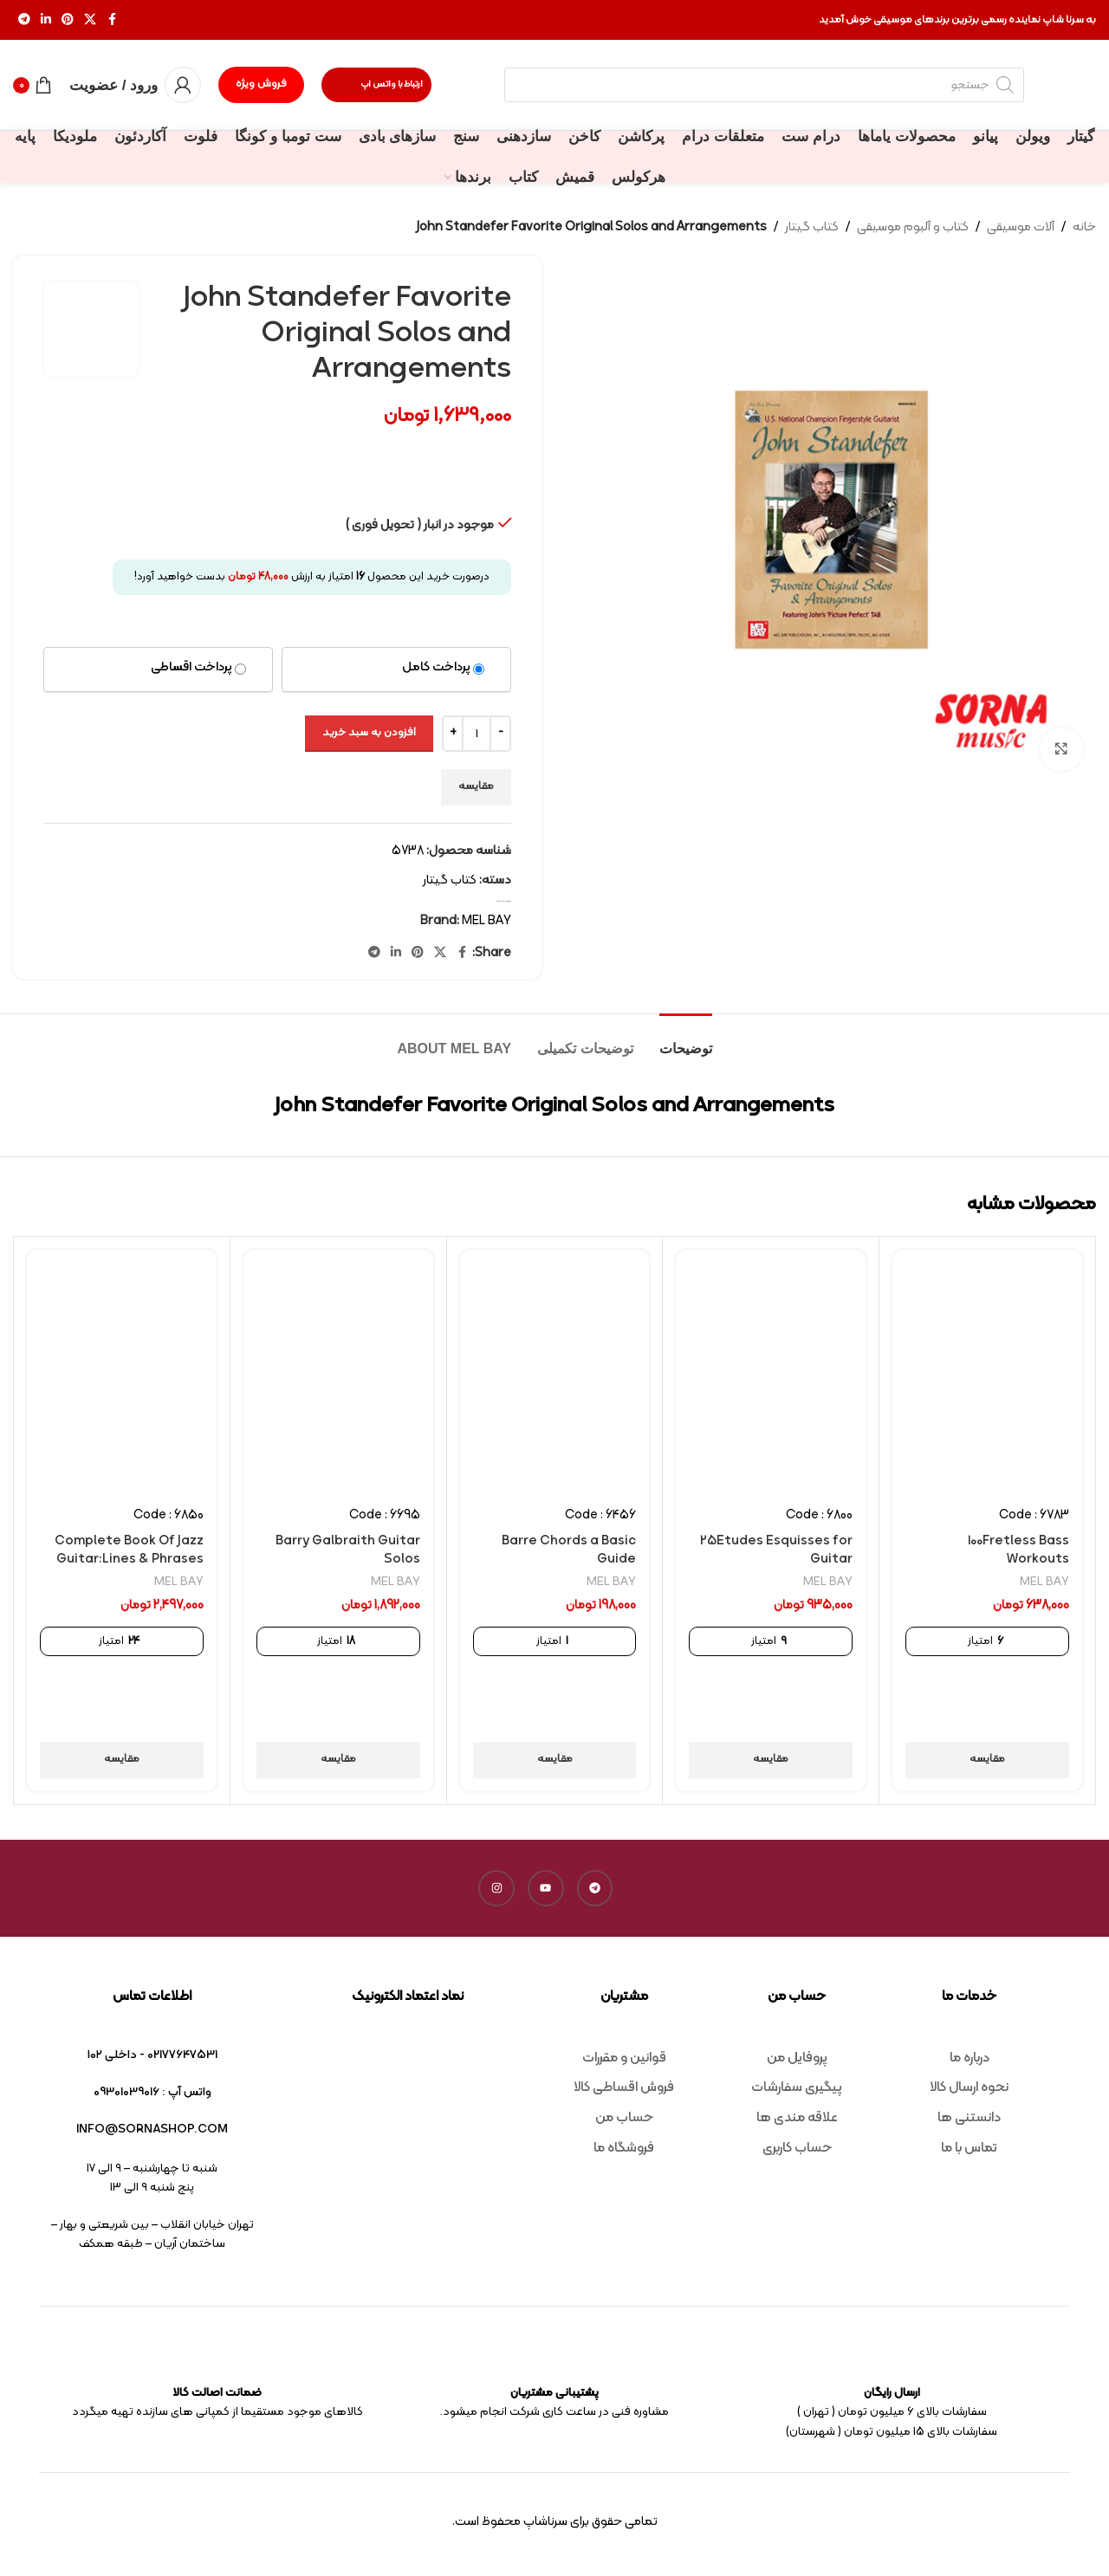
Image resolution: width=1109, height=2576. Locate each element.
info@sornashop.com (152, 2129)
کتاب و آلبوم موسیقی (913, 227)
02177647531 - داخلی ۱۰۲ (152, 2055)
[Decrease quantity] (500, 733)
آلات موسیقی (1020, 227)
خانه (1084, 227)
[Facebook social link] (111, 20)
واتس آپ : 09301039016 (152, 2092)
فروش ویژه (261, 84)
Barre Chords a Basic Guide (569, 1550)
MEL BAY (486, 921)
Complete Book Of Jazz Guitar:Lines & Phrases (129, 1550)
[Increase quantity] (453, 733)
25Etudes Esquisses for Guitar (776, 1550)
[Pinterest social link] (67, 20)
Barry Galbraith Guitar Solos (348, 1550)
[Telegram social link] (24, 20)
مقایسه (476, 786)
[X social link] (90, 20)
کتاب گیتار (812, 227)
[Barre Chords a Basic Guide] (555, 1371)
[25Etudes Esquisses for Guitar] (771, 1371)
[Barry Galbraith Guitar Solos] (338, 1371)
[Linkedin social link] (46, 20)
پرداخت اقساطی (191, 667)
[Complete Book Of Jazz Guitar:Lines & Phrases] (122, 1371)
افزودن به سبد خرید (369, 732)
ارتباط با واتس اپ (376, 85)
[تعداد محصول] (477, 733)
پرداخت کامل (436, 667)
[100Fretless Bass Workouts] (987, 1371)
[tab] (685, 1039)
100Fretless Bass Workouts (1018, 1550)
